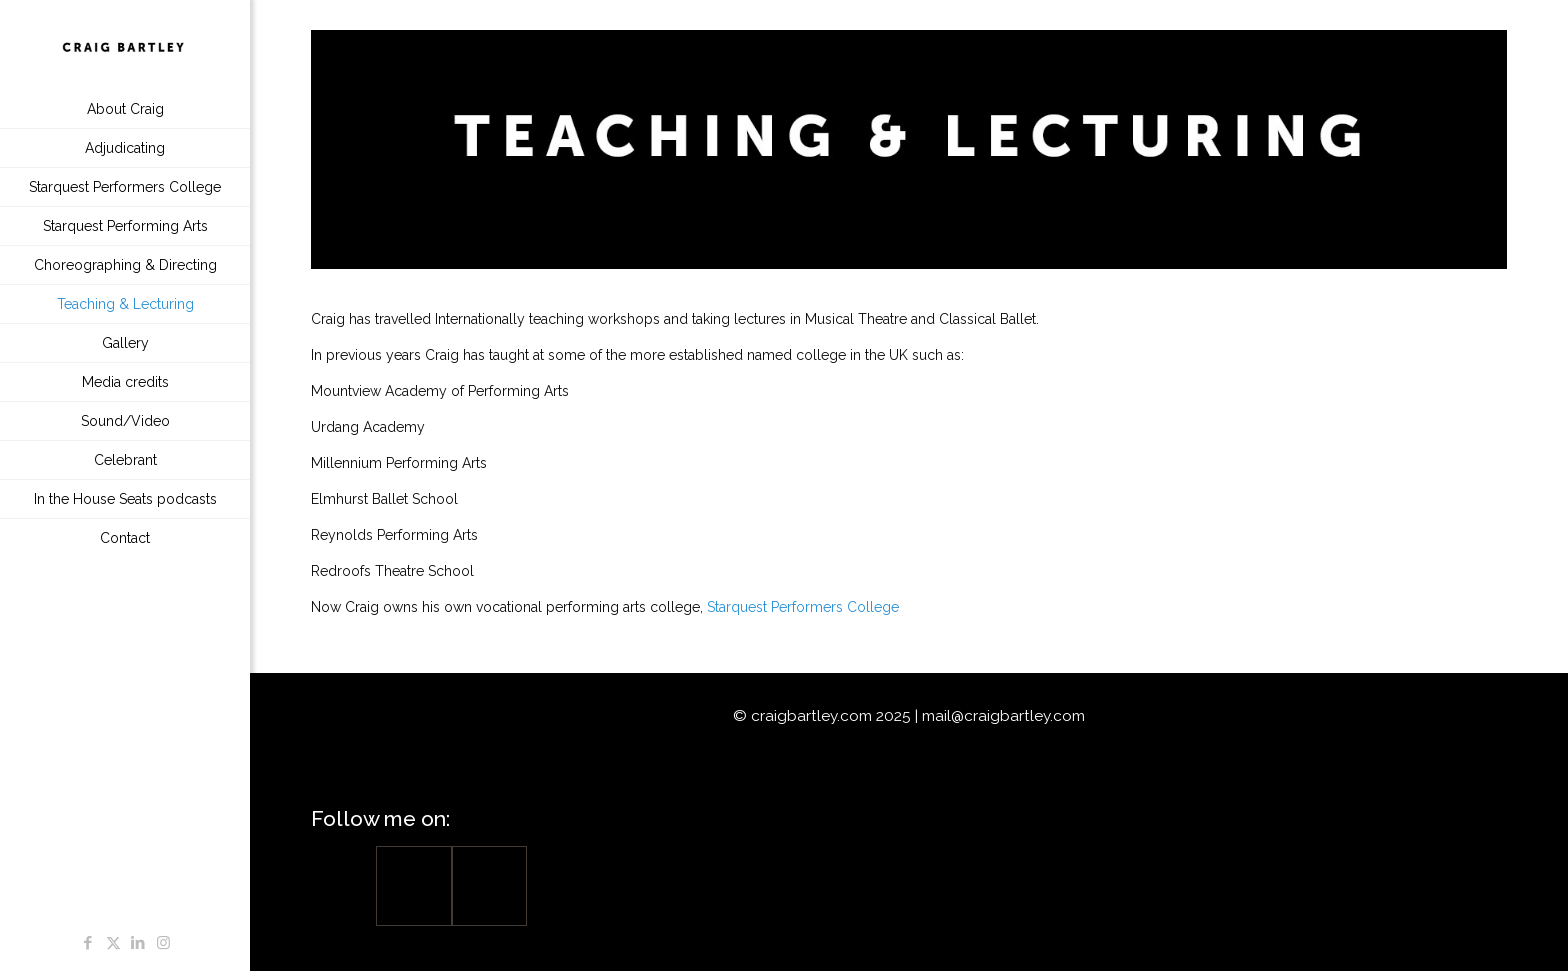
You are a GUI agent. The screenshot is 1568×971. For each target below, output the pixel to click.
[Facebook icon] (88, 943)
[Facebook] (413, 886)
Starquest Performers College (803, 607)
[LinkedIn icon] (138, 943)
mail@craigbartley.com (1003, 716)
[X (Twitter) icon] (113, 943)
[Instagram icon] (163, 943)
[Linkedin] (489, 886)
